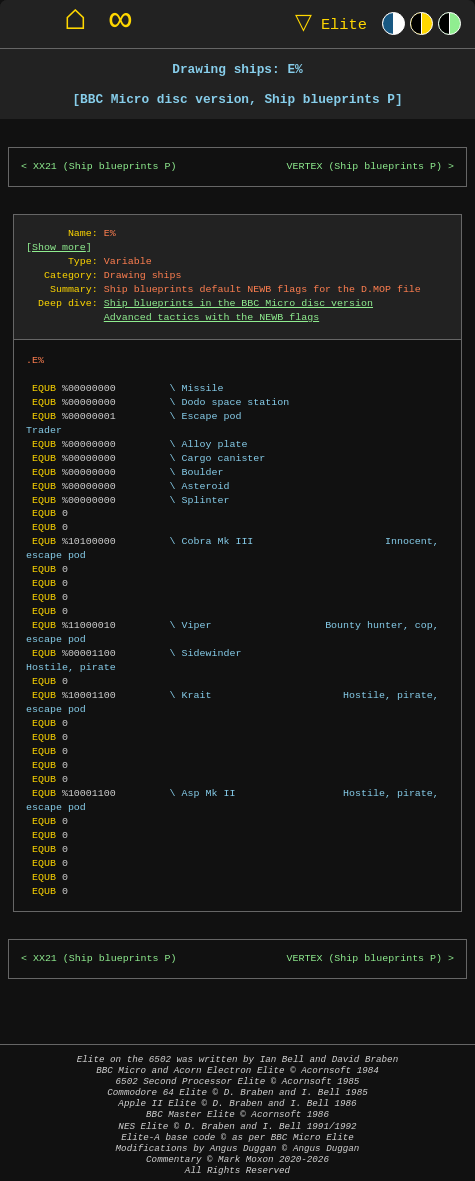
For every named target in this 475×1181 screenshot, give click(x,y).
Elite (326, 23)
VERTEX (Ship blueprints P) (365, 166)
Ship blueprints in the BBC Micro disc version (238, 303)
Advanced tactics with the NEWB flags (211, 317)
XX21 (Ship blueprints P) (105, 166)
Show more (59, 247)
